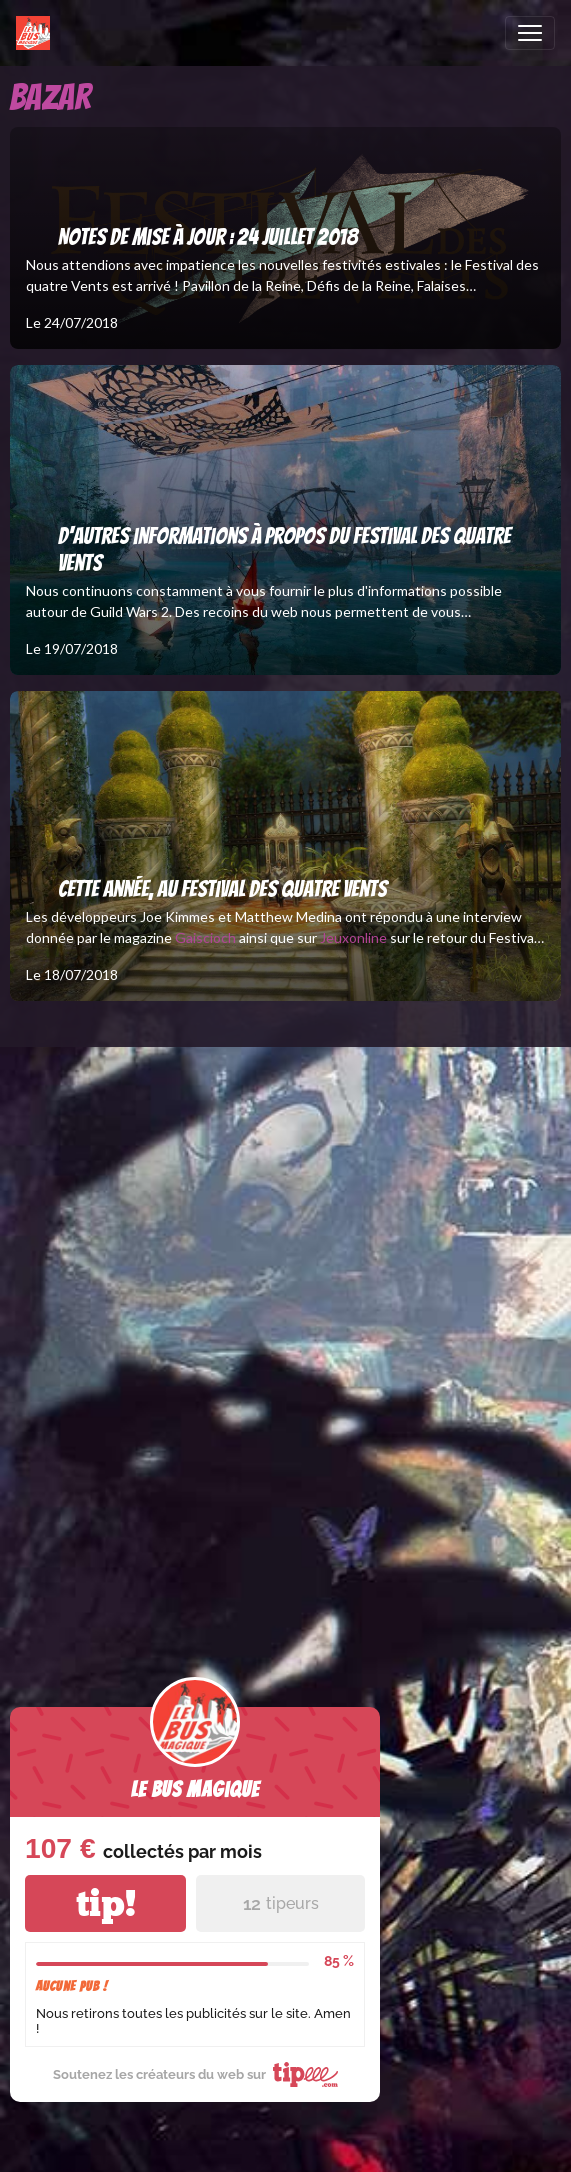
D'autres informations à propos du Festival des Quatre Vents (284, 549)
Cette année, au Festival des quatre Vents (222, 889)
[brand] (37, 33)
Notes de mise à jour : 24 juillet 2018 (208, 237)
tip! (106, 1903)
